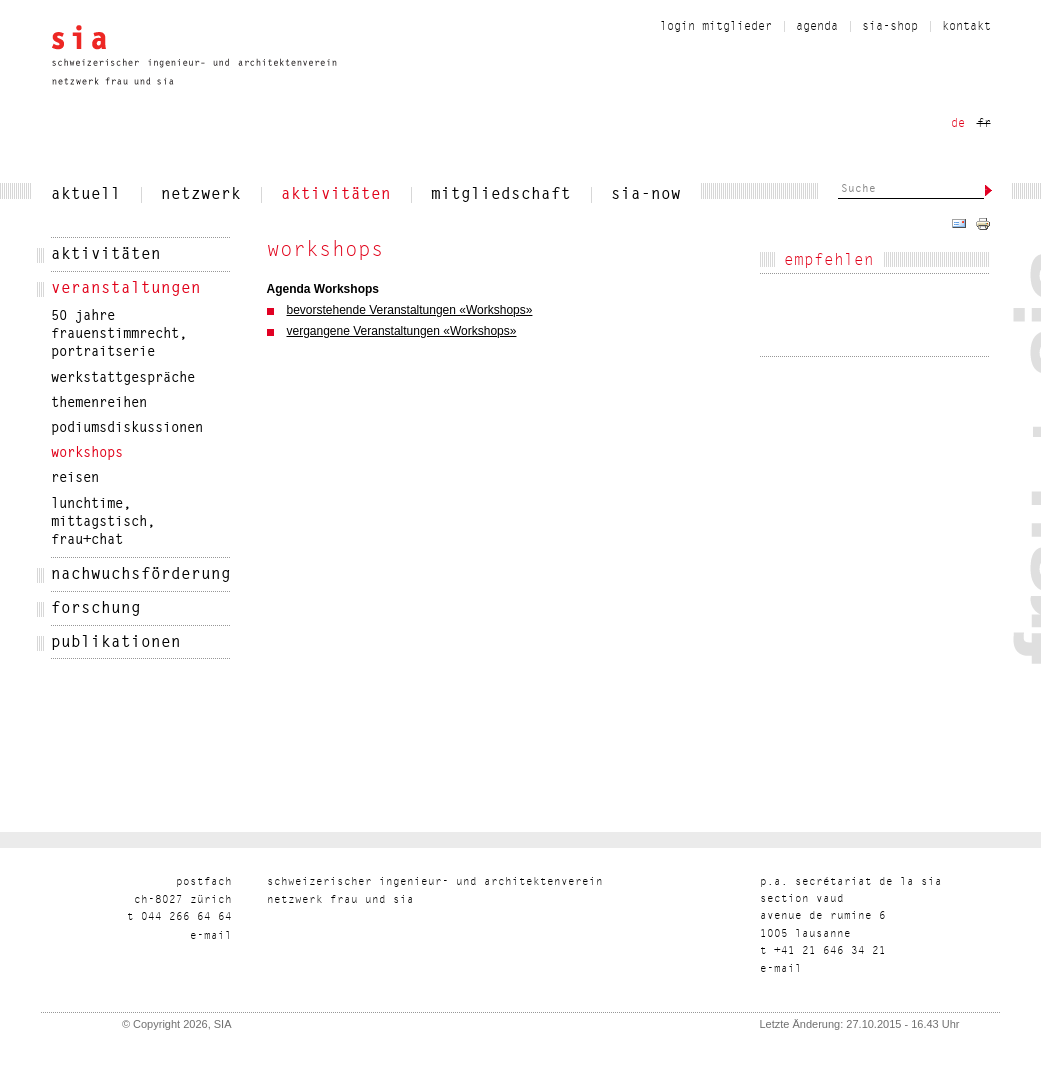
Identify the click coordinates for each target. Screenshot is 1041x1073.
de (958, 124)
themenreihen (99, 404)
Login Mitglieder (716, 27)
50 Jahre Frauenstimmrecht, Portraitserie (119, 335)
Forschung (96, 609)
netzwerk (201, 195)
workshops (87, 454)
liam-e (211, 936)
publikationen (116, 643)
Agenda (817, 27)
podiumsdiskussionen (127, 429)
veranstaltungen (126, 289)
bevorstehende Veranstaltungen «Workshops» (410, 310)
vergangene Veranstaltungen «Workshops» (402, 331)
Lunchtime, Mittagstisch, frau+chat (103, 523)
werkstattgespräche (123, 379)
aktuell (86, 195)
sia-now (646, 195)
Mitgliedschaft (501, 195)
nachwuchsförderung (141, 575)
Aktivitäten (336, 195)
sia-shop (890, 27)
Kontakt (966, 27)
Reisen (75, 479)
